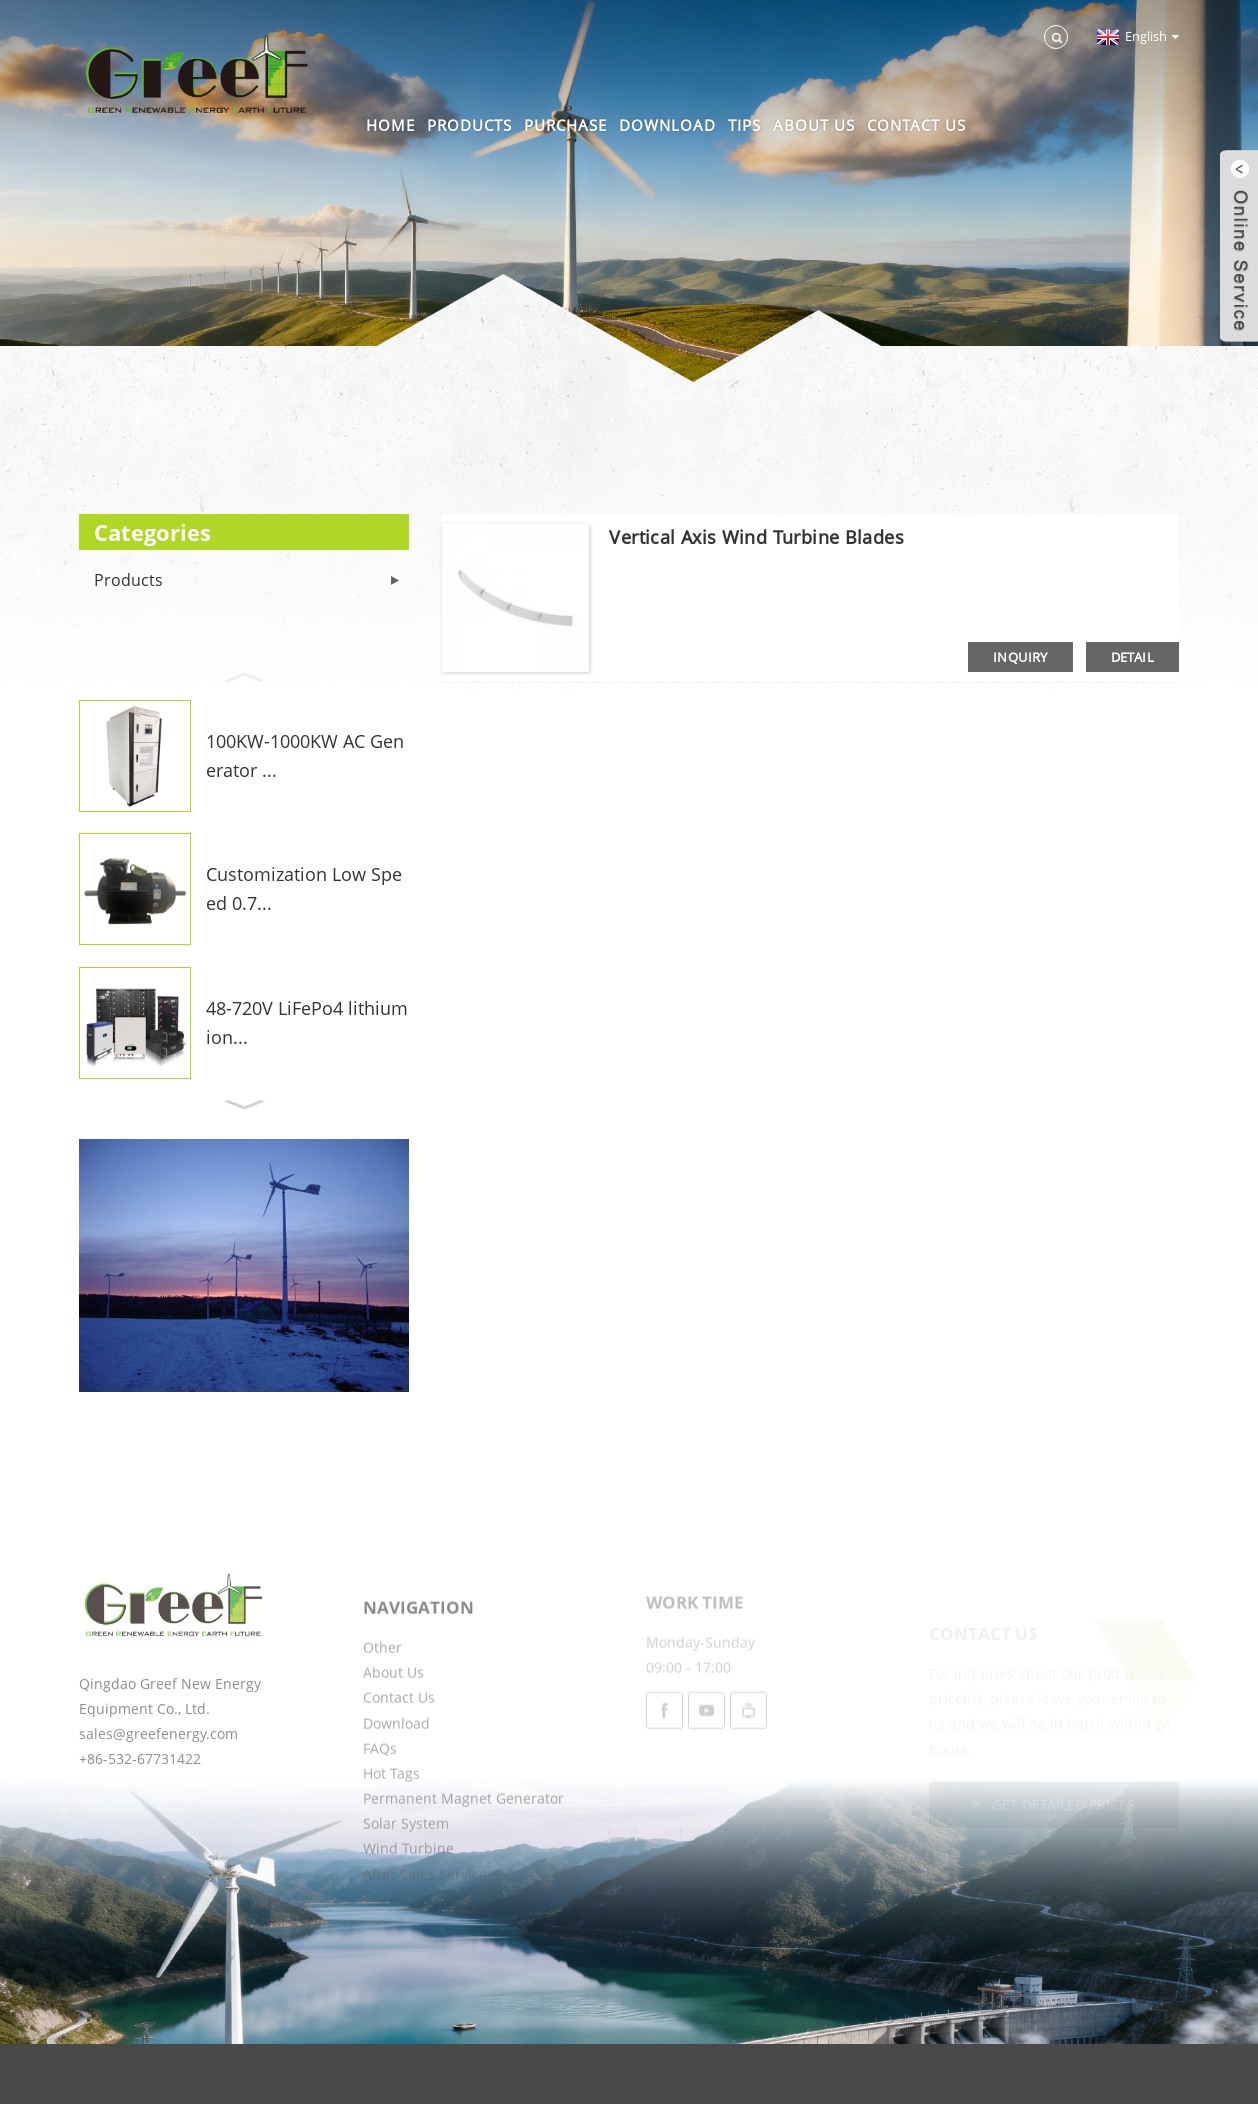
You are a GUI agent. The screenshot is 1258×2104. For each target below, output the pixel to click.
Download (667, 125)
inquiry (1020, 657)
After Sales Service (425, 1926)
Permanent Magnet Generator (463, 1850)
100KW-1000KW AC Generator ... (305, 755)
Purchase (565, 125)
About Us (814, 125)
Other (382, 1699)
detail (1132, 657)
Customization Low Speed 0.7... (304, 888)
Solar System (406, 1875)
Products (469, 125)
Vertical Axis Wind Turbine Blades (756, 537)
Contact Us (916, 125)
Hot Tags (391, 1825)
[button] (244, 675)
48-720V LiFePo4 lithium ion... (307, 1022)
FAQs (380, 1800)
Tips (744, 125)
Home (390, 125)
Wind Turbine (408, 1901)
